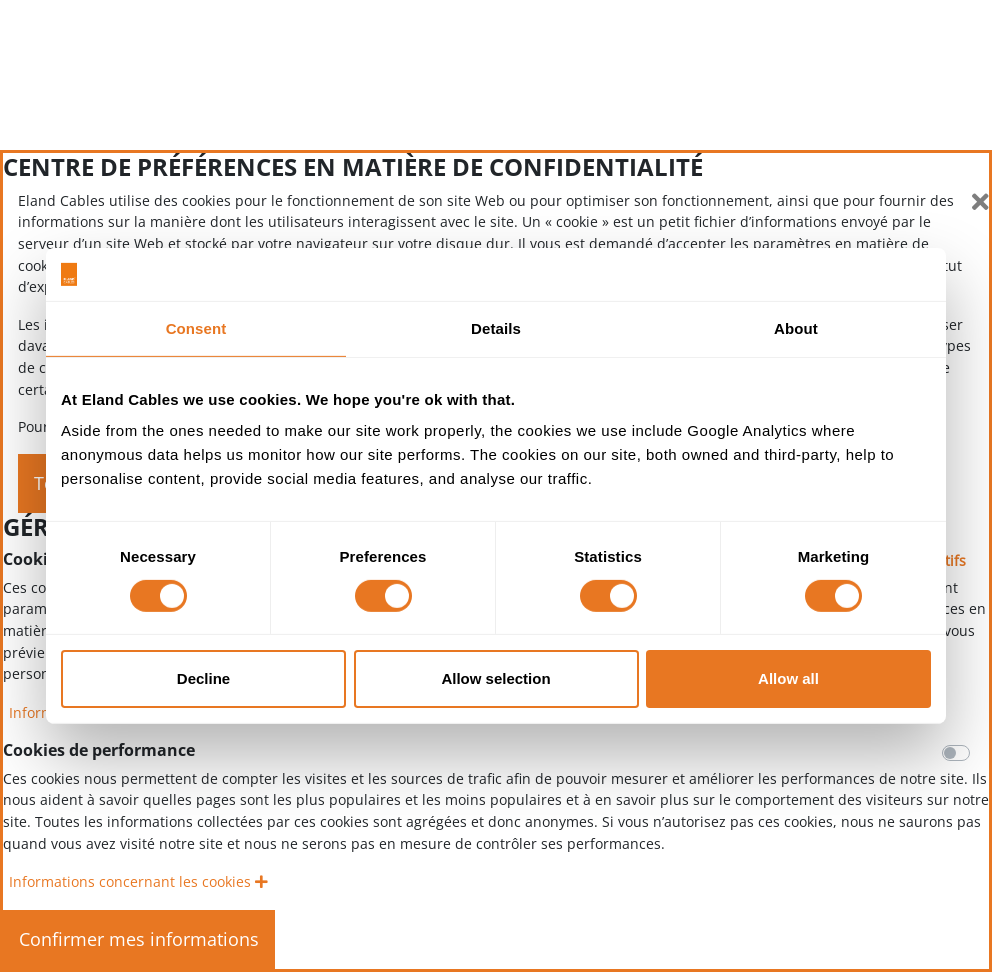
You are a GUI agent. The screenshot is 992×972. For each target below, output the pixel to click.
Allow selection (495, 678)
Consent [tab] (196, 327)
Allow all (788, 678)
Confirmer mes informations (139, 939)
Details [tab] (496, 327)
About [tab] (796, 327)
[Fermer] (980, 202)
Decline (203, 678)
